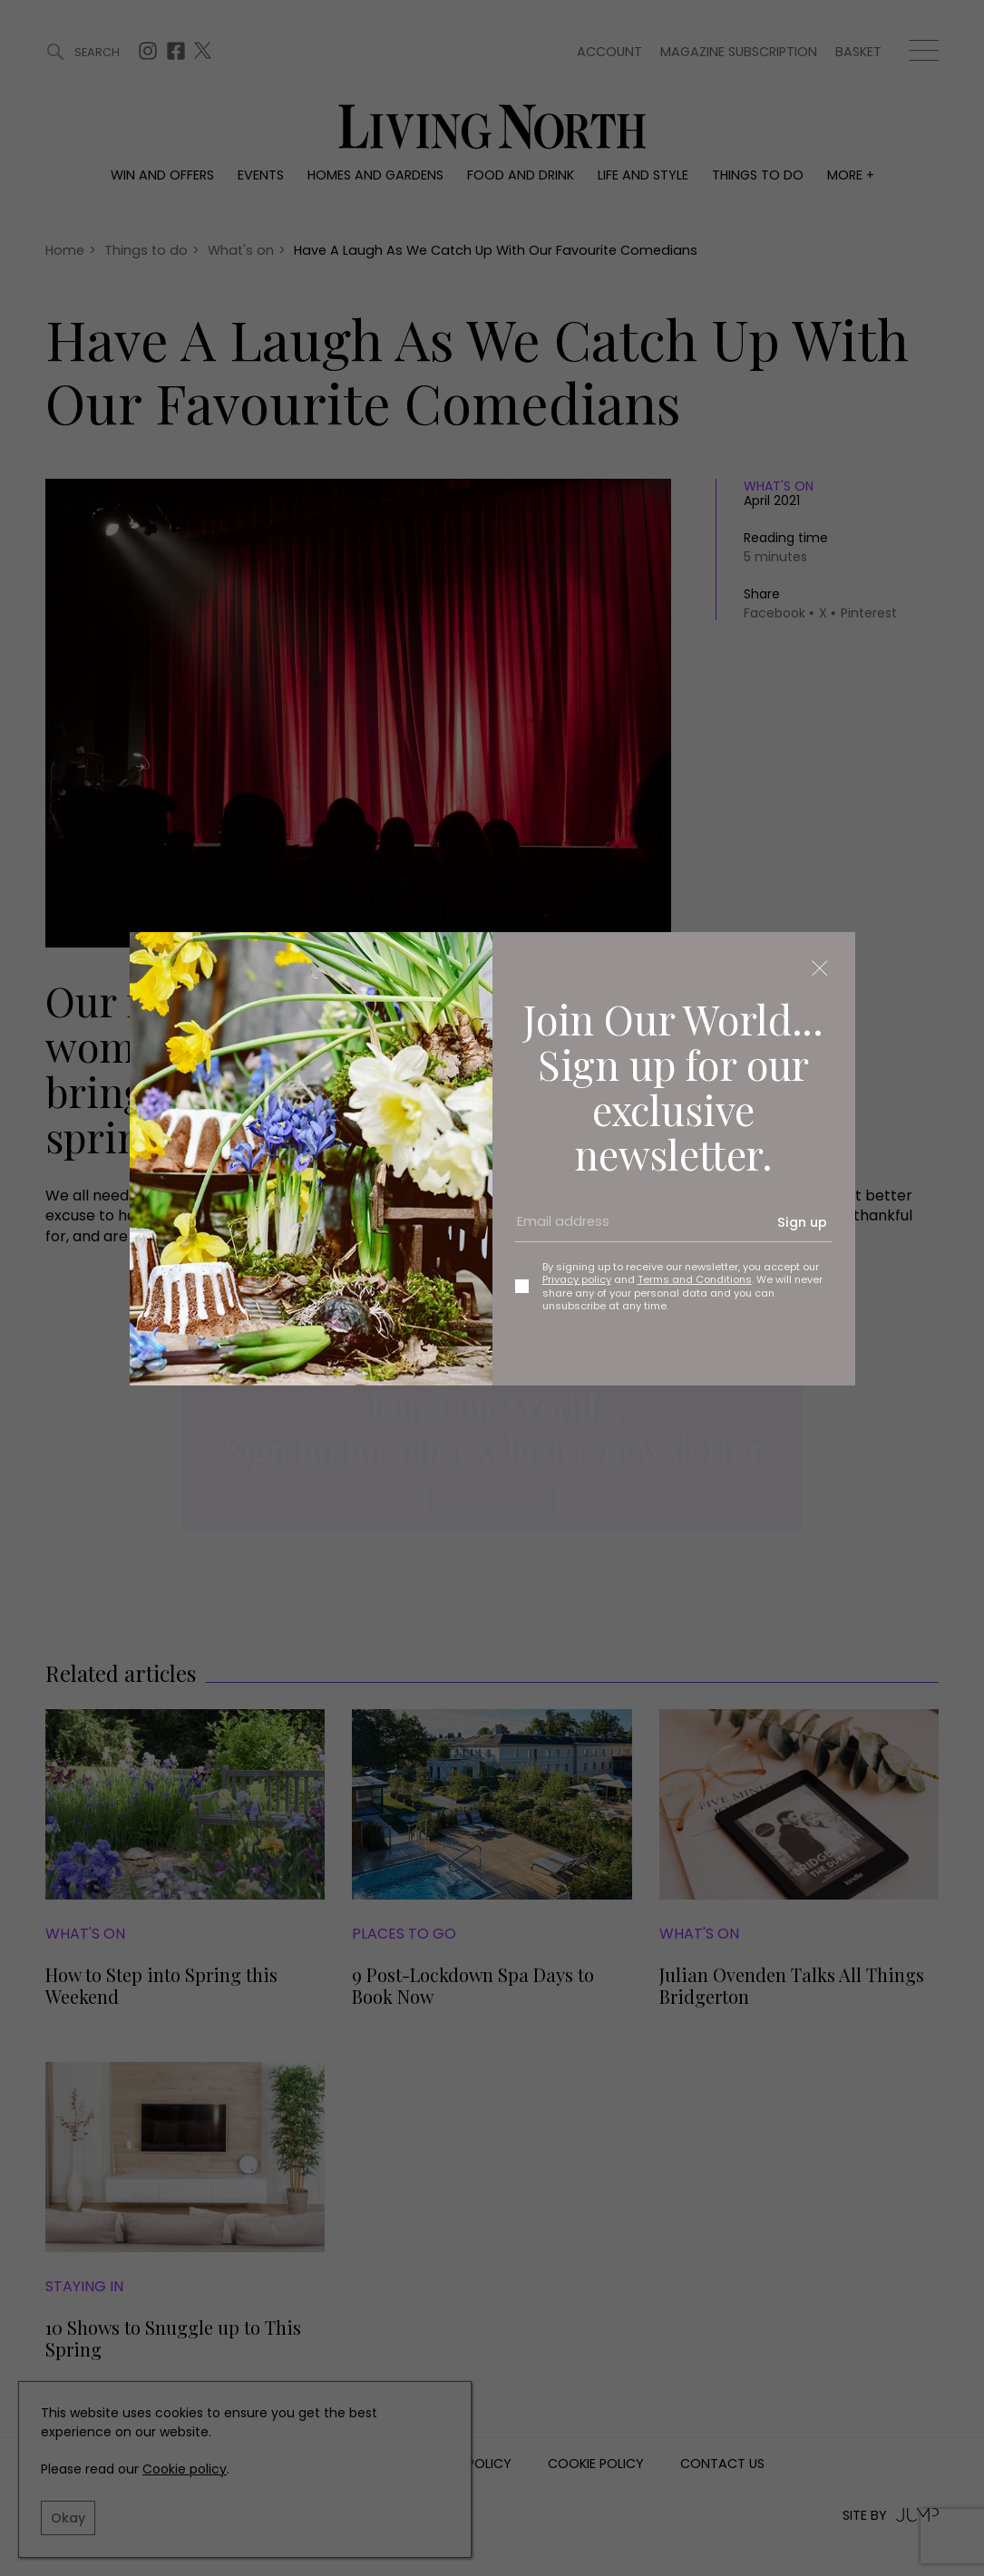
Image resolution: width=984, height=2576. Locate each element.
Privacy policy (576, 1279)
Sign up (802, 1222)
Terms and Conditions (695, 1279)
